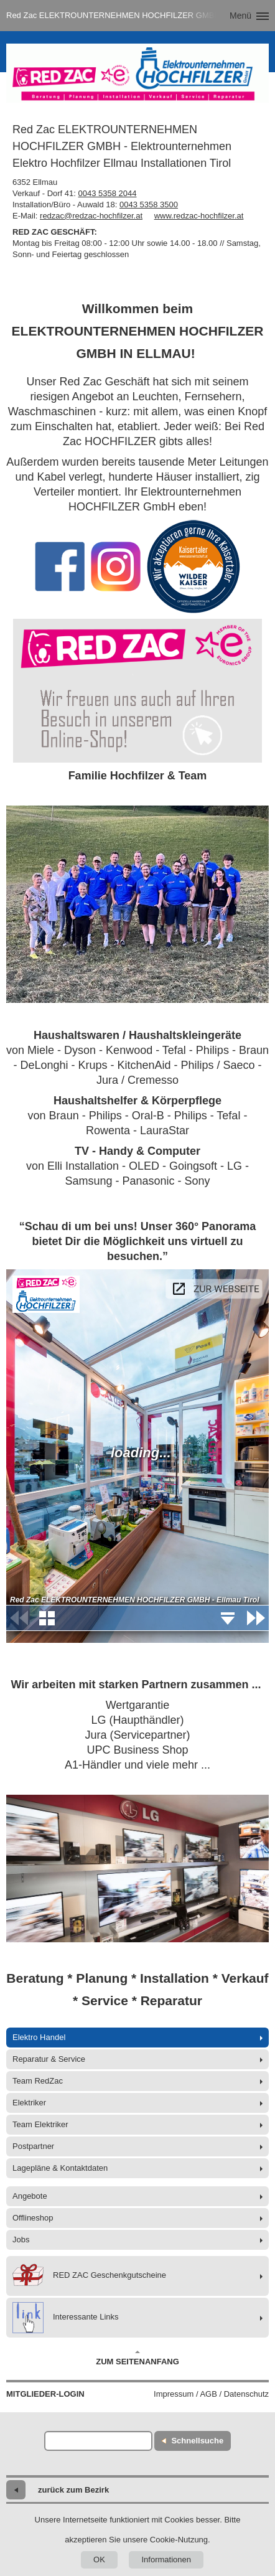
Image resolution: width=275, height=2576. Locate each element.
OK (99, 2559)
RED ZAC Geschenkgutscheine (89, 2276)
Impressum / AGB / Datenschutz (211, 2394)
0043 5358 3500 (148, 204)
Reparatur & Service (48, 2059)
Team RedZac (37, 2080)
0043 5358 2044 (107, 193)
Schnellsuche (197, 2440)
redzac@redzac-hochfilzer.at (91, 215)
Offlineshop (33, 2217)
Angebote (29, 2196)
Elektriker (29, 2102)
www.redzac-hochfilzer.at (199, 215)
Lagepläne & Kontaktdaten (60, 2168)
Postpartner (33, 2146)
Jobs (20, 2239)
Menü (240, 16)
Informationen (166, 2559)
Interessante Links (65, 2317)
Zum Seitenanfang (137, 2358)
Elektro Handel (38, 2037)
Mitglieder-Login (45, 2394)
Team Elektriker (40, 2124)
